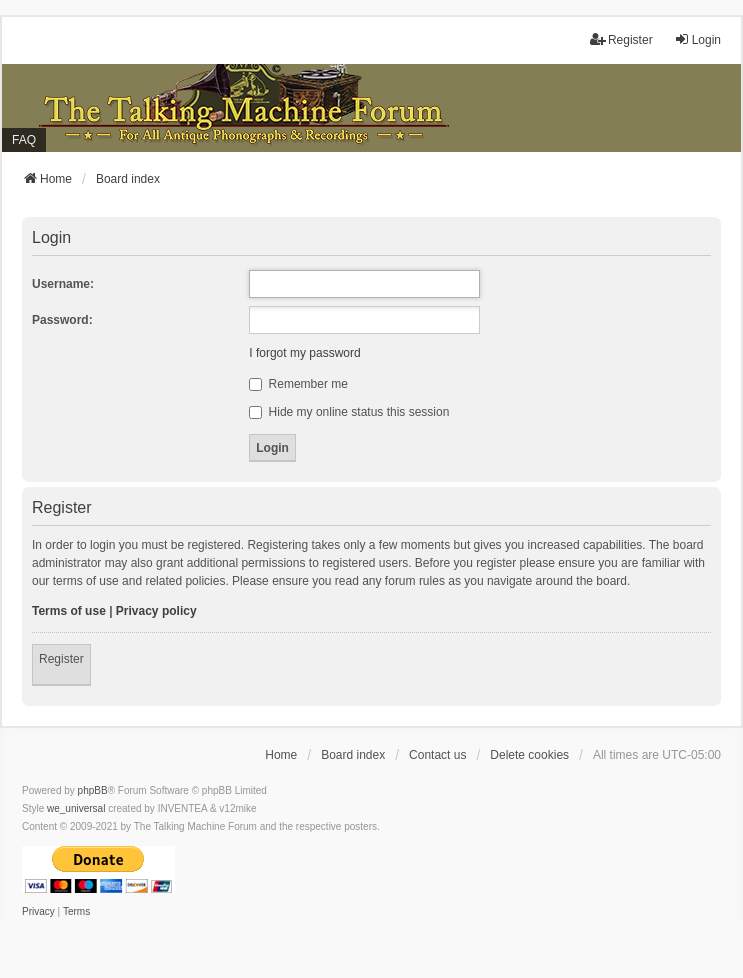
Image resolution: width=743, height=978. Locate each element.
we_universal (76, 808)
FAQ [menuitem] (24, 140)
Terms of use (69, 611)
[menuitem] (38, 912)
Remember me (298, 384)
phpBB (93, 790)
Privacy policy (156, 611)
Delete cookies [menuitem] (529, 755)
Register (61, 659)
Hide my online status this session (349, 412)
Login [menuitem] (697, 39)
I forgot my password (304, 353)
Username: (63, 284)
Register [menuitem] (621, 39)
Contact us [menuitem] (437, 755)
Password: (62, 320)
